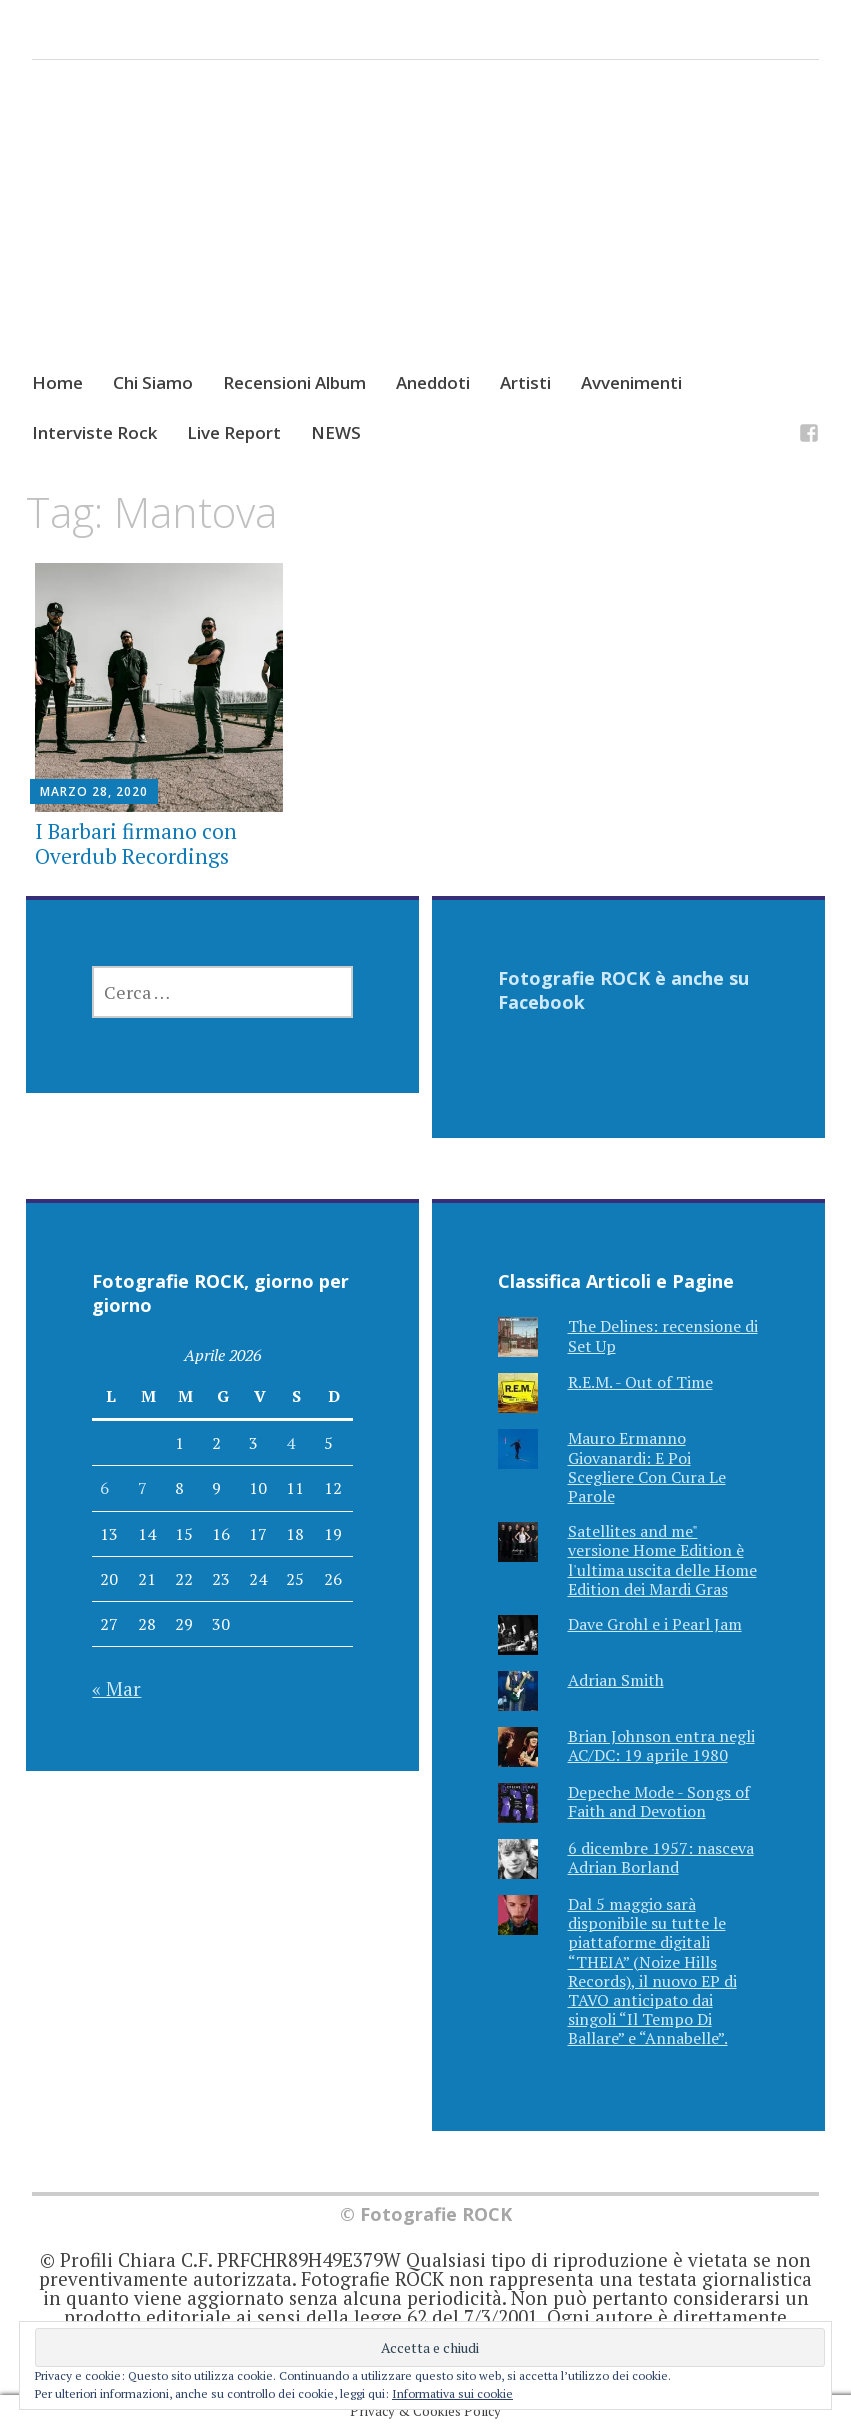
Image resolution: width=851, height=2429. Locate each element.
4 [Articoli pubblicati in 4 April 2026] (290, 1443)
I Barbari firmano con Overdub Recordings (136, 843)
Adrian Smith (616, 1680)
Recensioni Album (294, 382)
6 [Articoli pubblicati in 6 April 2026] (104, 1488)
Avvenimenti (631, 382)
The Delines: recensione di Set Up (663, 1335)
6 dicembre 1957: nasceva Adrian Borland (661, 1857)
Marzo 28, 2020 (94, 791)
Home (57, 382)
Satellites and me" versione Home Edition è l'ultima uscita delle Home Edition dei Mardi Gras (662, 1560)
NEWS (336, 432)
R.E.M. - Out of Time (640, 1382)
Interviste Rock (94, 432)
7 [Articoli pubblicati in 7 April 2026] (142, 1488)
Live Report (234, 432)
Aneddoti (433, 382)
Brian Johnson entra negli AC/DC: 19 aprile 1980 (661, 1745)
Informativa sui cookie (452, 2393)
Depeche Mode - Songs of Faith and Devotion (659, 1801)
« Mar (116, 1688)
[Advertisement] (425, 234)
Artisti (525, 382)
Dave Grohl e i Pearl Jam (655, 1624)
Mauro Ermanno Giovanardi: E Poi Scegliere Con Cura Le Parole (647, 1467)
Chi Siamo (153, 382)
